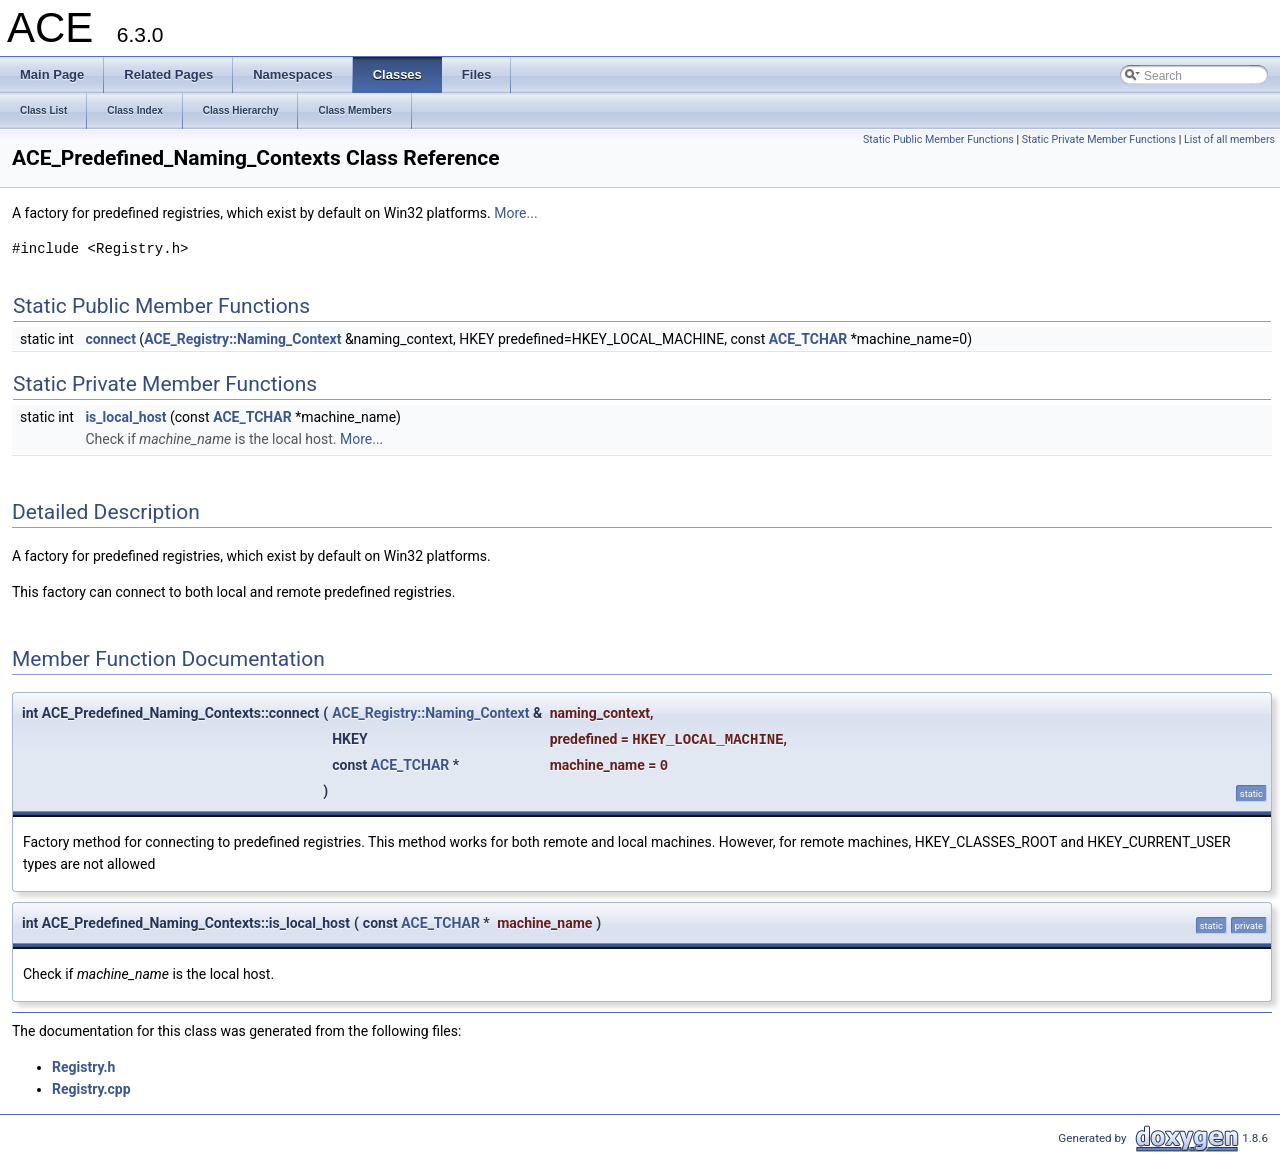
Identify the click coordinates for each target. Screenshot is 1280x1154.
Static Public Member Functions (938, 139)
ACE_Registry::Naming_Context (242, 339)
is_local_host (125, 417)
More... (515, 213)
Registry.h (83, 1067)
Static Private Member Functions (1099, 139)
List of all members (1229, 139)
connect (110, 339)
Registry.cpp (91, 1089)
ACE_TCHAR (808, 339)
